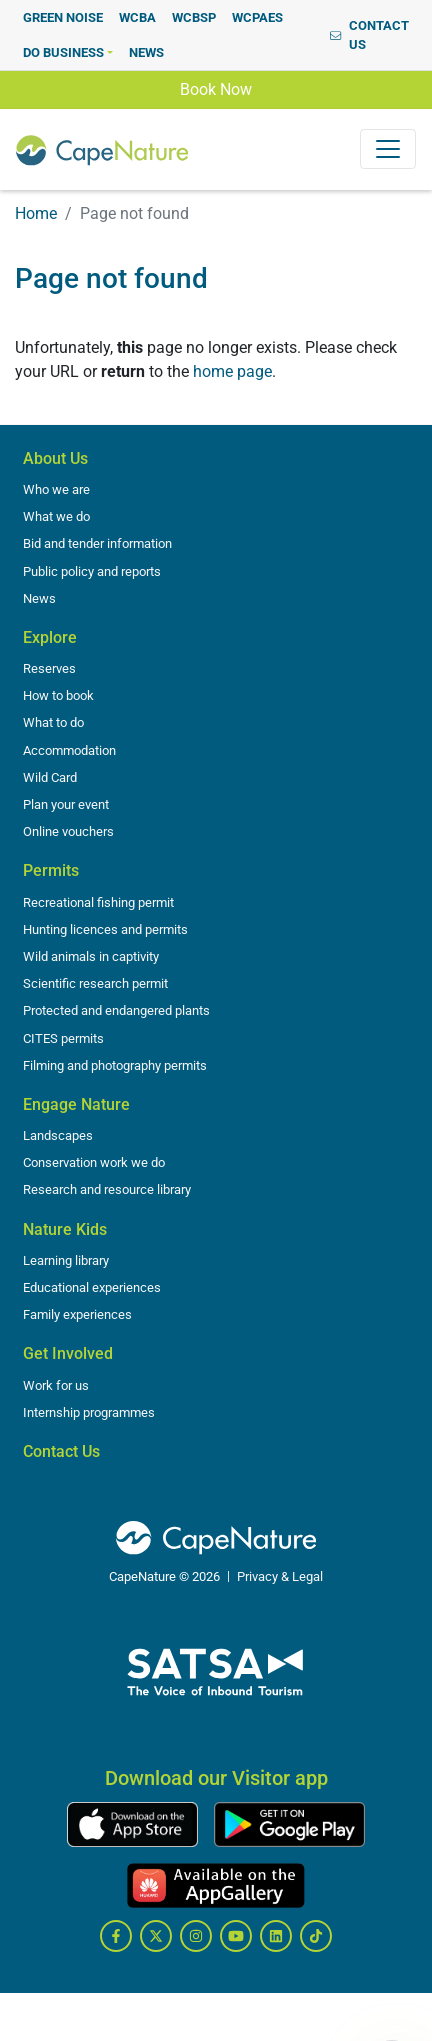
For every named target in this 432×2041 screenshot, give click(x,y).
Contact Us (61, 1451)
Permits (51, 870)
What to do (53, 722)
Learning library (66, 1260)
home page (232, 371)
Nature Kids (65, 1229)
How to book (58, 695)
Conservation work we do (94, 1162)
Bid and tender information (97, 543)
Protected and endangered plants (116, 1010)
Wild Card (50, 777)
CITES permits (63, 1038)
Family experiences (77, 1314)
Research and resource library (107, 1189)
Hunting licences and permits (105, 929)
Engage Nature (76, 1104)
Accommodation (69, 750)
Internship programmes (89, 1412)
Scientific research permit (95, 983)
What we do (56, 516)
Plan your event (66, 804)
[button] (68, 52)
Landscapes (58, 1135)
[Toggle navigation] (388, 149)
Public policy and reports (92, 571)
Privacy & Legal (280, 1576)
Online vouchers (68, 831)
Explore (50, 637)
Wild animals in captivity (91, 956)
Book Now (216, 88)
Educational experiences (92, 1287)
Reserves (49, 668)
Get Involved (68, 1353)
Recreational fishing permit (98, 902)
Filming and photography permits (115, 1065)
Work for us (56, 1385)
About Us (55, 458)
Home (36, 213)
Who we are (56, 489)
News (39, 598)
